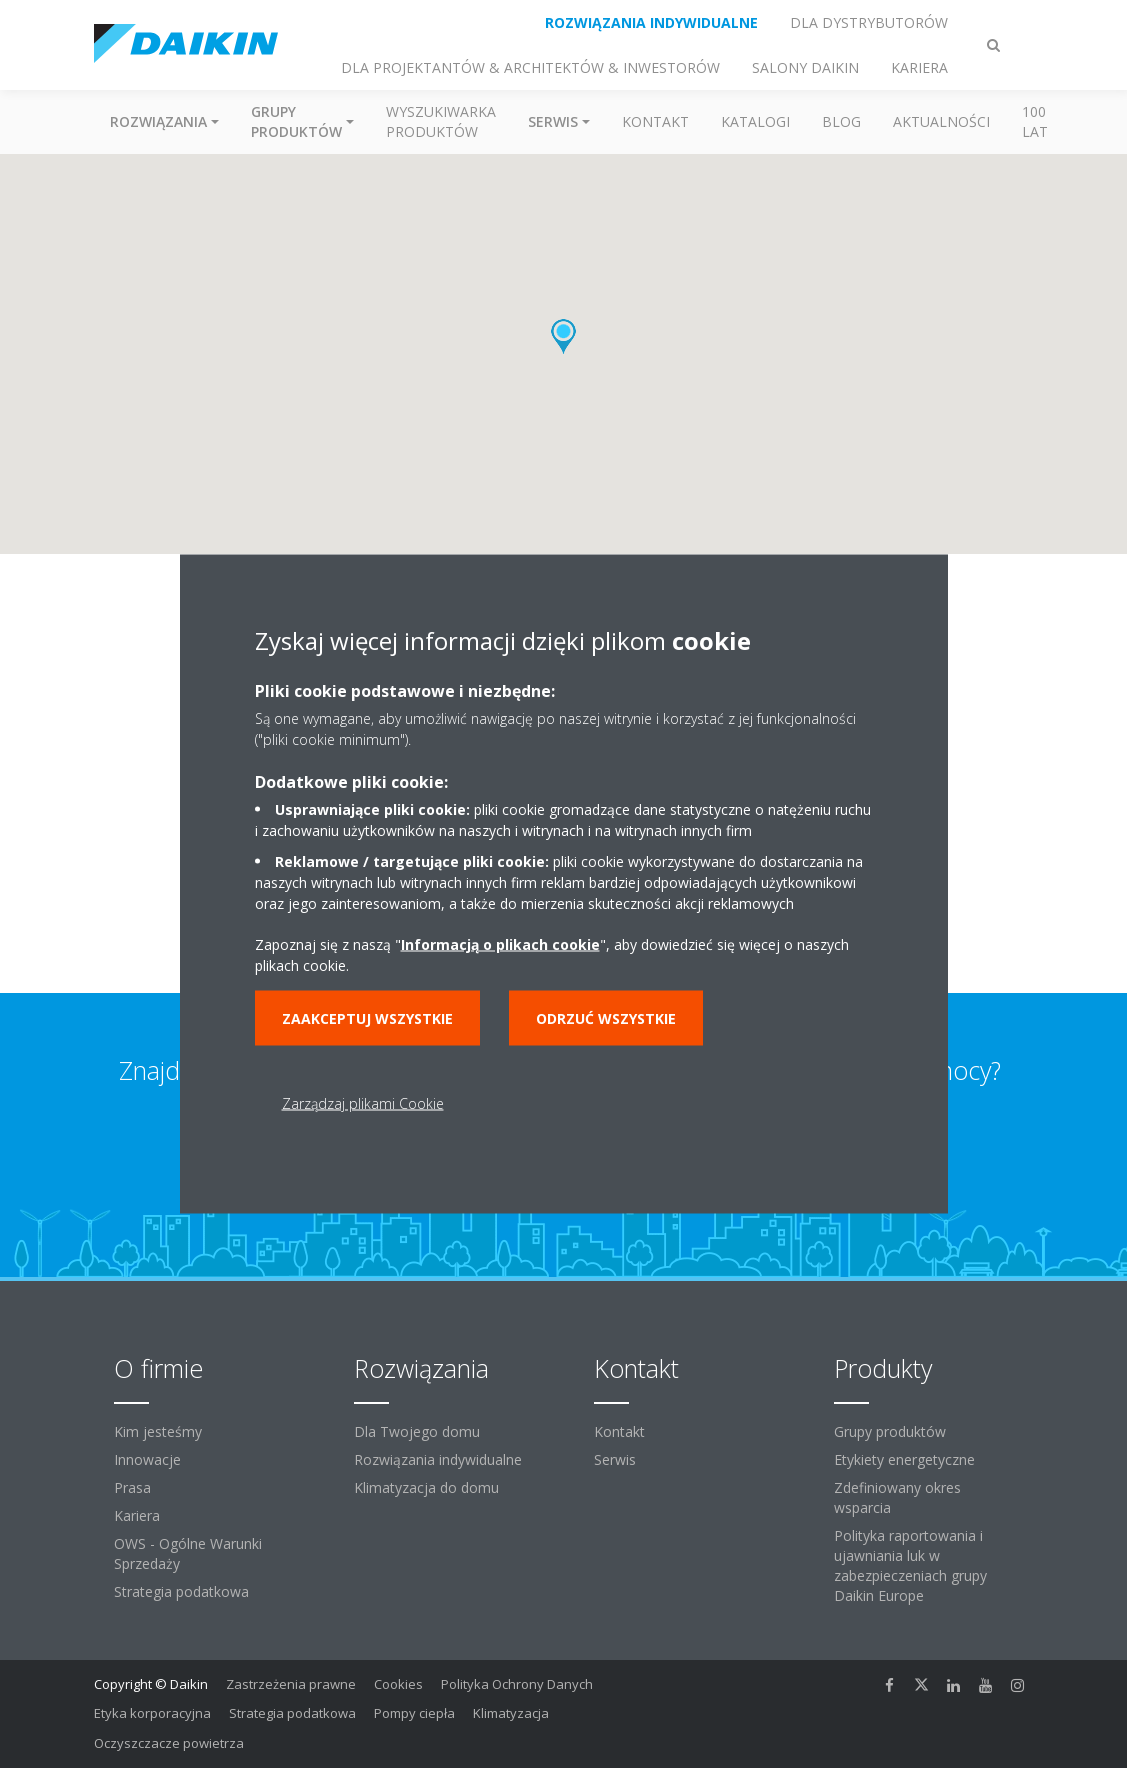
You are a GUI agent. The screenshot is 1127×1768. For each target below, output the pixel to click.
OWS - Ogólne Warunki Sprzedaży (188, 1553)
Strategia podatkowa (181, 1591)
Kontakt (655, 121)
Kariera (137, 1515)
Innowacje (147, 1459)
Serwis (615, 1459)
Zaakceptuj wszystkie (367, 1018)
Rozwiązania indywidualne (438, 1459)
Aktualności (941, 121)
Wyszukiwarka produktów (441, 121)
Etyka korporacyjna (152, 1713)
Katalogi (755, 121)
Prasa (132, 1487)
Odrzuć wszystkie (606, 1018)
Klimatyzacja (511, 1713)
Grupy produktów (890, 1431)
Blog (841, 121)
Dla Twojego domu (417, 1431)
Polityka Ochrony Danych (517, 1684)
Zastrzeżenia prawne (291, 1684)
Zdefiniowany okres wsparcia (897, 1497)
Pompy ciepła (414, 1713)
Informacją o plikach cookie (500, 944)
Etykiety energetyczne (904, 1459)
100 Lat (1035, 121)
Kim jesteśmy (158, 1431)
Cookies (398, 1684)
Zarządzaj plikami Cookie (363, 1103)
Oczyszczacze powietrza (169, 1743)
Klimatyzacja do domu (426, 1487)
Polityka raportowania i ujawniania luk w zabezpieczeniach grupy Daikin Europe (910, 1565)
